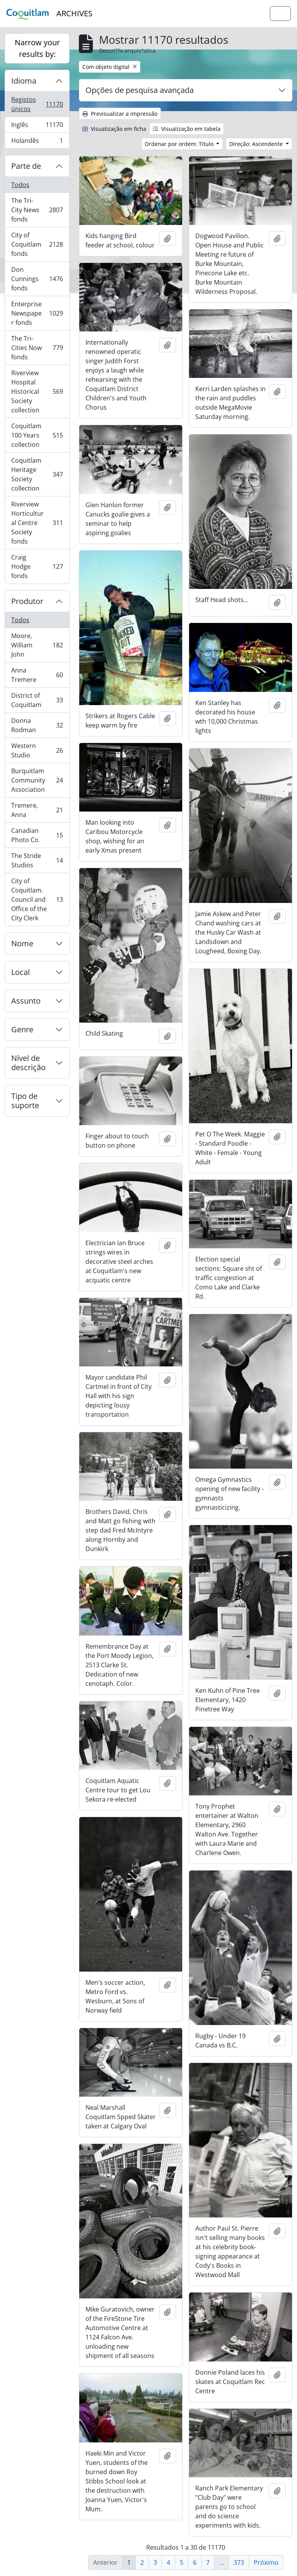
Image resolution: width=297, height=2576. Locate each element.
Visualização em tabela (186, 128)
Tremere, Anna (37, 810)
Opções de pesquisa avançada (139, 90)
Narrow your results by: (37, 48)
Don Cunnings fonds (37, 278)
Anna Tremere (37, 675)
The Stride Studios (37, 860)
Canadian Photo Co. (37, 835)
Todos (20, 184)
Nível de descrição (28, 1063)
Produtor (27, 601)
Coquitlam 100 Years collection (37, 435)
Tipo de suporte (25, 1100)
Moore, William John (37, 645)
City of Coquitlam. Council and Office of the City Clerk (37, 899)
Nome (22, 943)
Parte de (26, 166)
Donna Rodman (37, 725)
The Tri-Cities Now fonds (37, 347)
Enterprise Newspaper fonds (37, 313)
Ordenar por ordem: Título (180, 144)
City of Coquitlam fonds (37, 244)
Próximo (266, 2562)
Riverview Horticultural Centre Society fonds (37, 523)
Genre (22, 1029)
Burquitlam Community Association (37, 780)
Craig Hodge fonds (37, 566)
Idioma (23, 81)
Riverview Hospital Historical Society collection (37, 391)
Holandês (37, 142)
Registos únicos (37, 104)
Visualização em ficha (114, 128)
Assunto (26, 1000)
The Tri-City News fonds (37, 209)
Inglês (37, 126)
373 (239, 2562)
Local (20, 972)
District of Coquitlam (37, 700)
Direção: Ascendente (256, 144)
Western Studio (37, 750)
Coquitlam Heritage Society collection (37, 474)
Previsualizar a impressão (119, 113)
